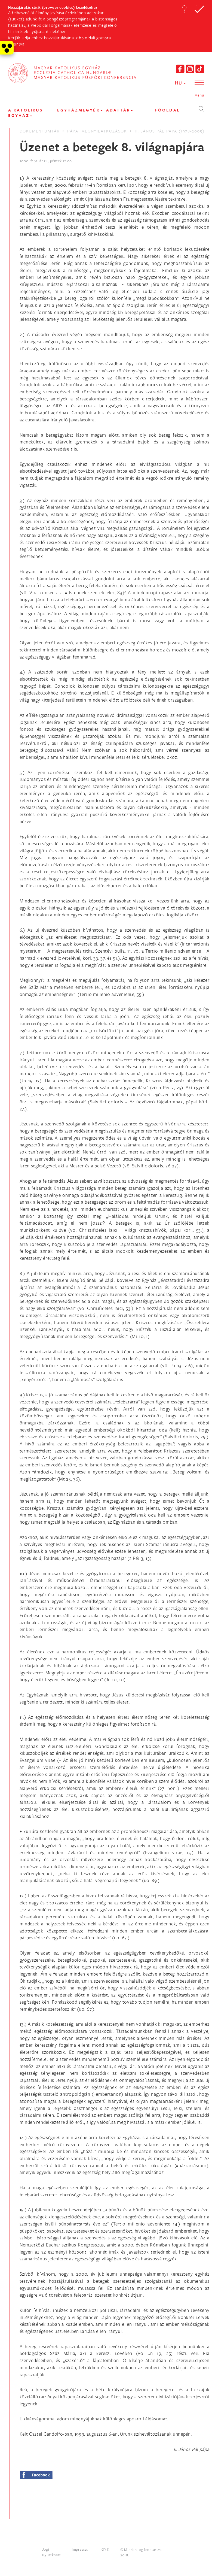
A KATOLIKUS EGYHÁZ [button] (25, 112)
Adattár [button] (119, 110)
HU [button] (180, 83)
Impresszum (82, 2549)
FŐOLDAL (167, 110)
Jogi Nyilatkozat (51, 2552)
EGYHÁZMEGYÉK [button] (80, 110)
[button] (184, 9)
